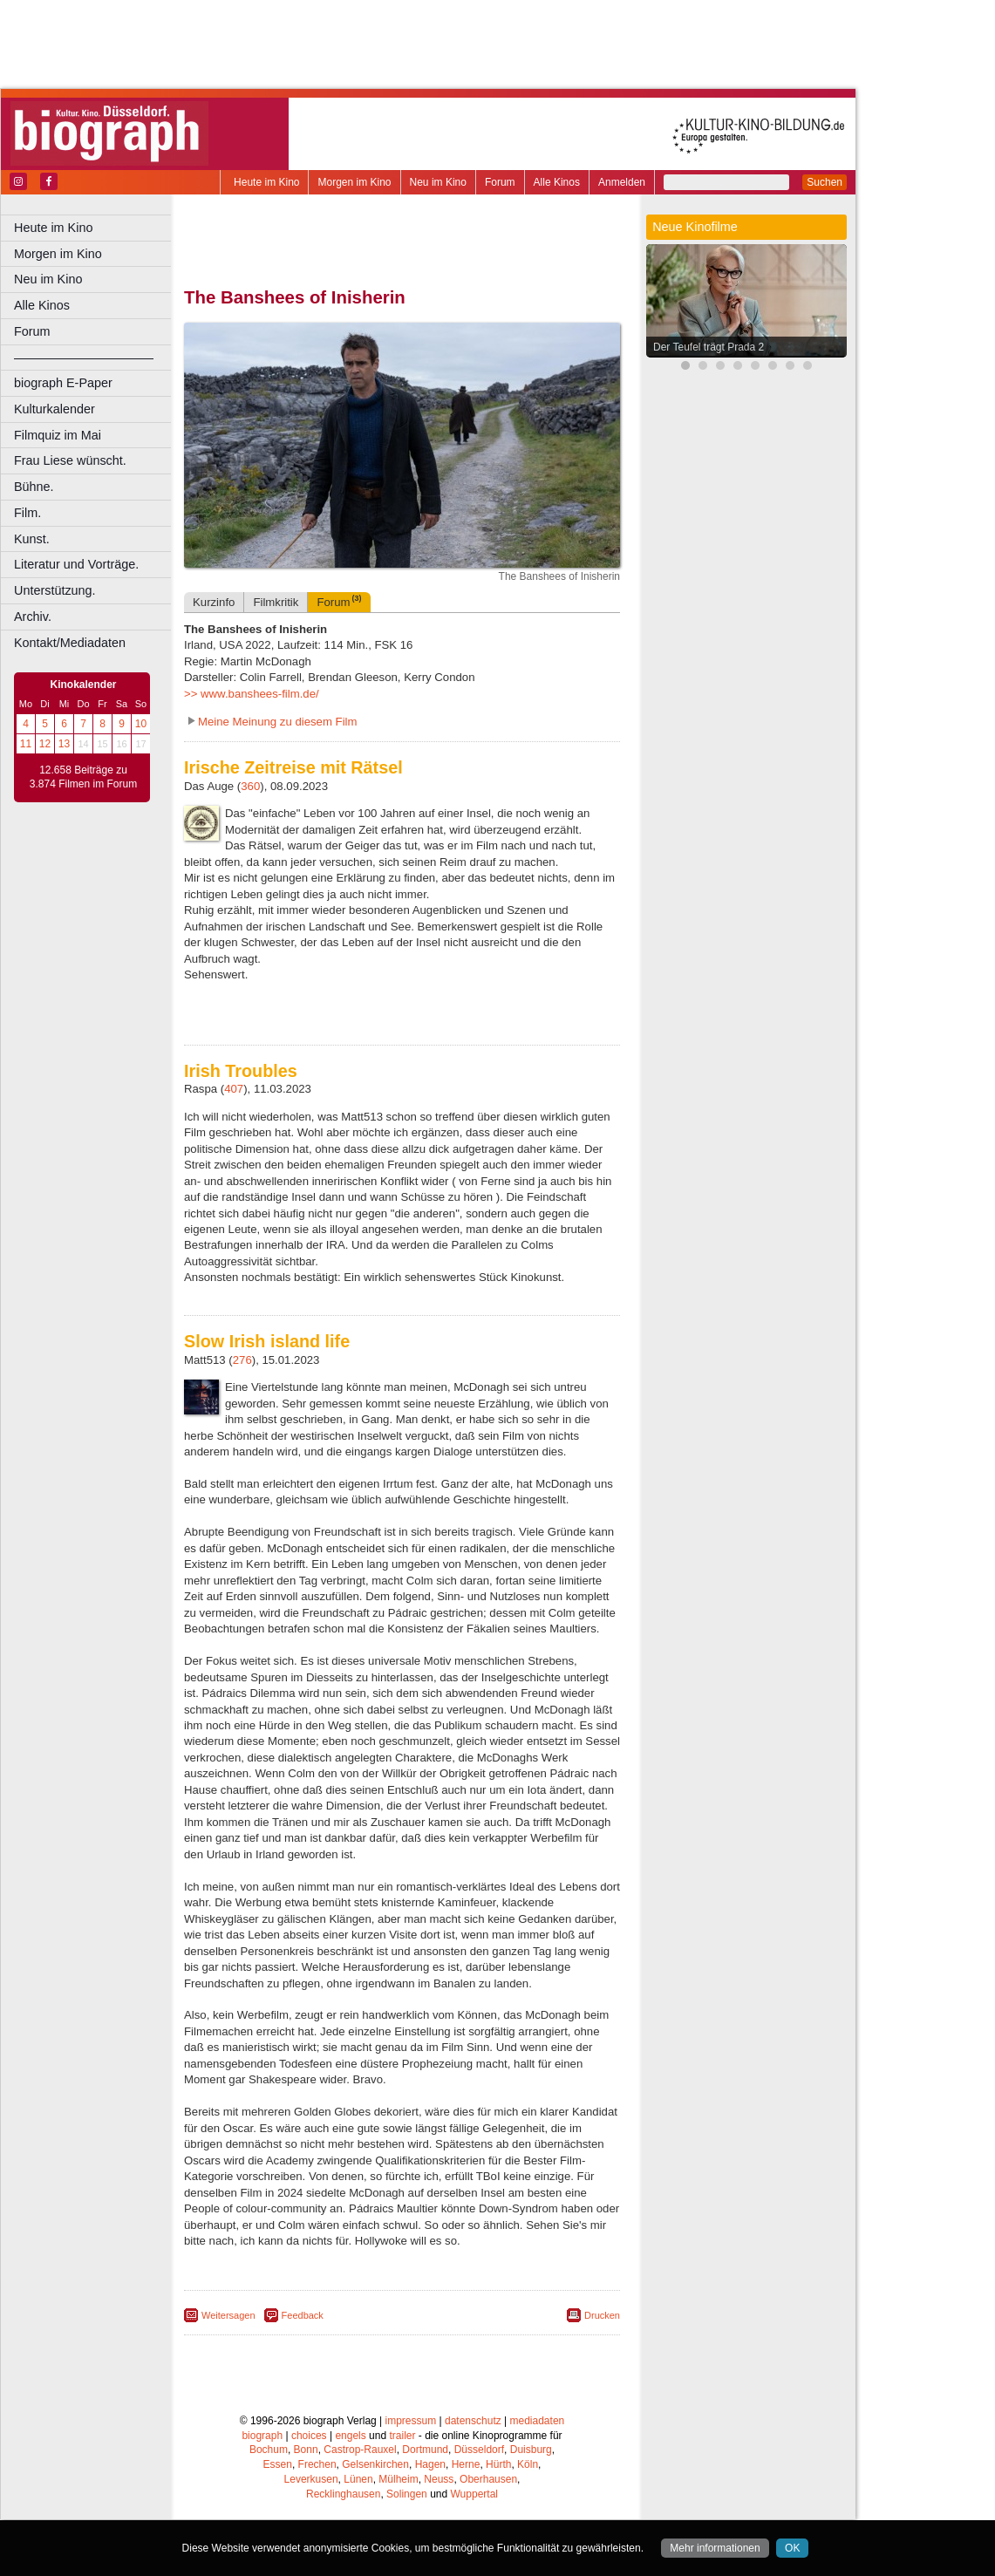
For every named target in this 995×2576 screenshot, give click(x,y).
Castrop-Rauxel (360, 2449)
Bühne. (34, 487)
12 (45, 744)
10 (141, 724)
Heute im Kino (266, 182)
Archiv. (32, 617)
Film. (27, 513)
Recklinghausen (343, 2494)
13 (64, 744)
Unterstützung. (55, 590)
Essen (277, 2464)
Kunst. (32, 539)
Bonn (306, 2449)
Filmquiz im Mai (57, 435)
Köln (527, 2464)
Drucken (602, 2315)
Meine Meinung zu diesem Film (278, 721)
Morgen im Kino (354, 182)
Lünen (358, 2479)
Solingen (406, 2494)
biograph (262, 2435)
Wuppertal (474, 2494)
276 (242, 1359)
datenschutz (473, 2421)
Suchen (824, 182)
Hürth (498, 2464)
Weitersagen (228, 2315)
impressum (411, 2421)
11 (25, 744)
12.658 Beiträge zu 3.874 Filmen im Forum (83, 777)
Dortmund (425, 2449)
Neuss (438, 2479)
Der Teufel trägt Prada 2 (708, 347)
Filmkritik (275, 602)
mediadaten (537, 2421)
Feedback (303, 2315)
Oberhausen (488, 2479)
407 (233, 1088)
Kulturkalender (54, 409)
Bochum (268, 2449)
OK (792, 2548)
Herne (466, 2464)
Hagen (430, 2464)
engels (350, 2435)
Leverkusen (311, 2479)
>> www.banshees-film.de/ (251, 693)
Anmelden (621, 182)
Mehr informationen (715, 2548)
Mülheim (398, 2479)
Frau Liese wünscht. (70, 460)
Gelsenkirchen (375, 2464)
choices (309, 2435)
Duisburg (531, 2449)
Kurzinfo (214, 602)
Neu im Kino (438, 182)
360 (250, 786)
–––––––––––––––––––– (83, 358)
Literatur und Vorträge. (76, 564)
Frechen (317, 2464)
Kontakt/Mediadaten (70, 643)
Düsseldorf (479, 2449)
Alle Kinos (557, 182)
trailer (402, 2435)
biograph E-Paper (63, 383)
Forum (500, 182)
